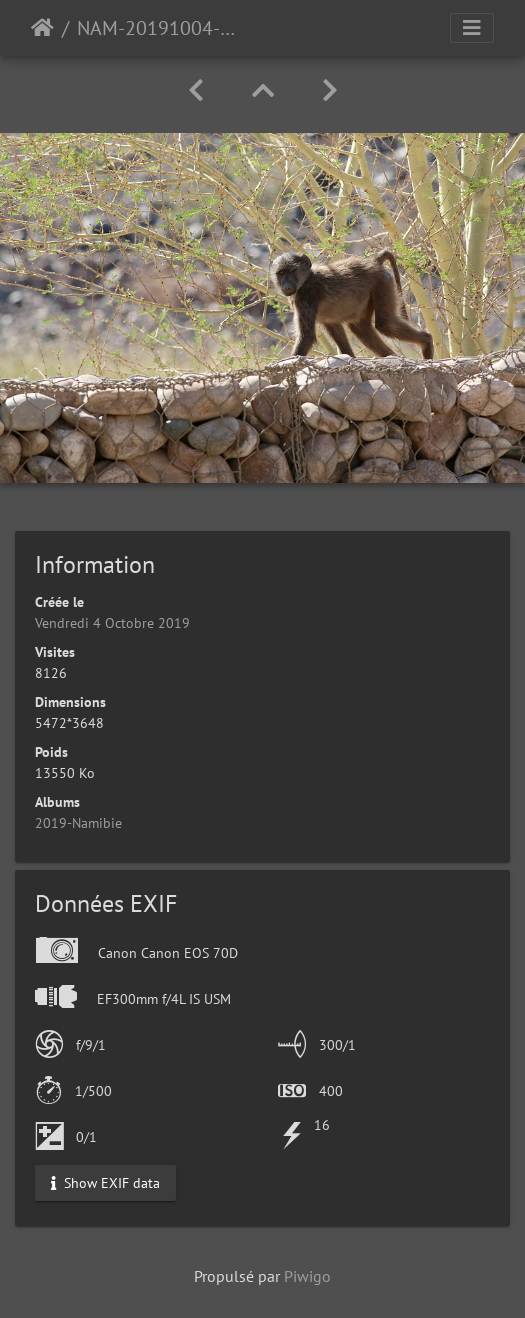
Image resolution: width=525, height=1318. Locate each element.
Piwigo (307, 1276)
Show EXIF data (105, 1182)
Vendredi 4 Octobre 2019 (112, 623)
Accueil (42, 28)
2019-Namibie (78, 823)
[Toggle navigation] (472, 28)
